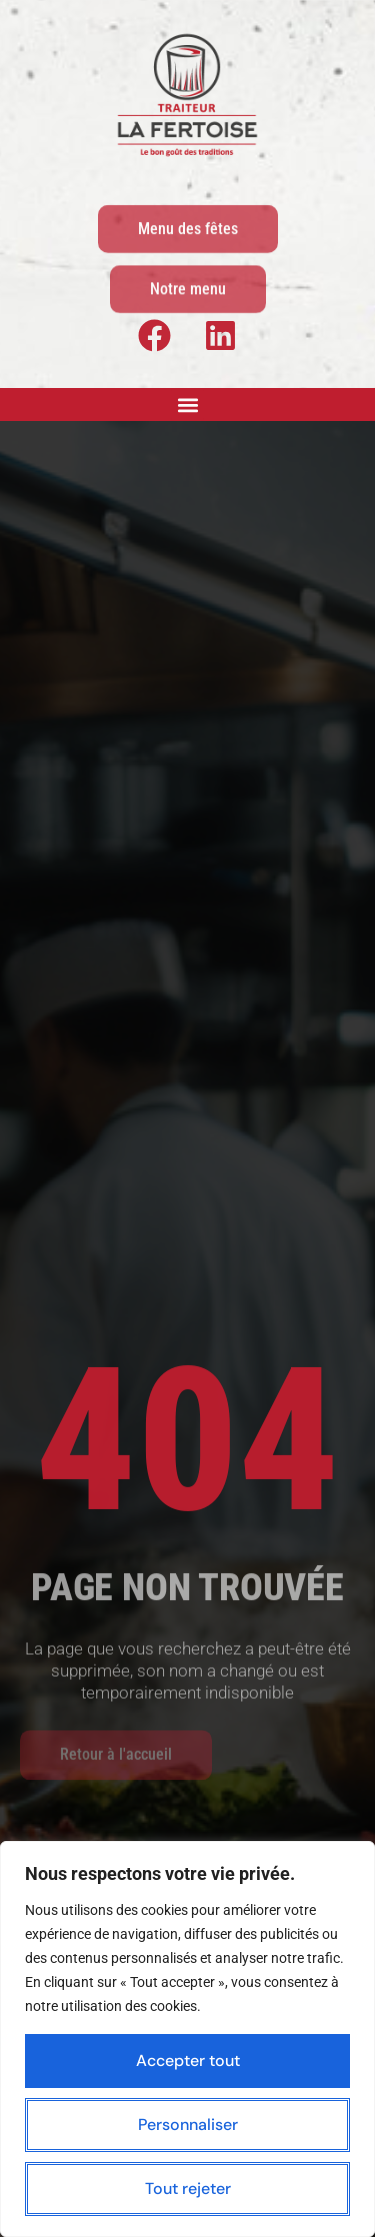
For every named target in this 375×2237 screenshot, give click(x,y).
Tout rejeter (188, 2188)
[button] (187, 404)
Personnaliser (188, 2124)
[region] (187, 2039)
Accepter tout (188, 2060)
